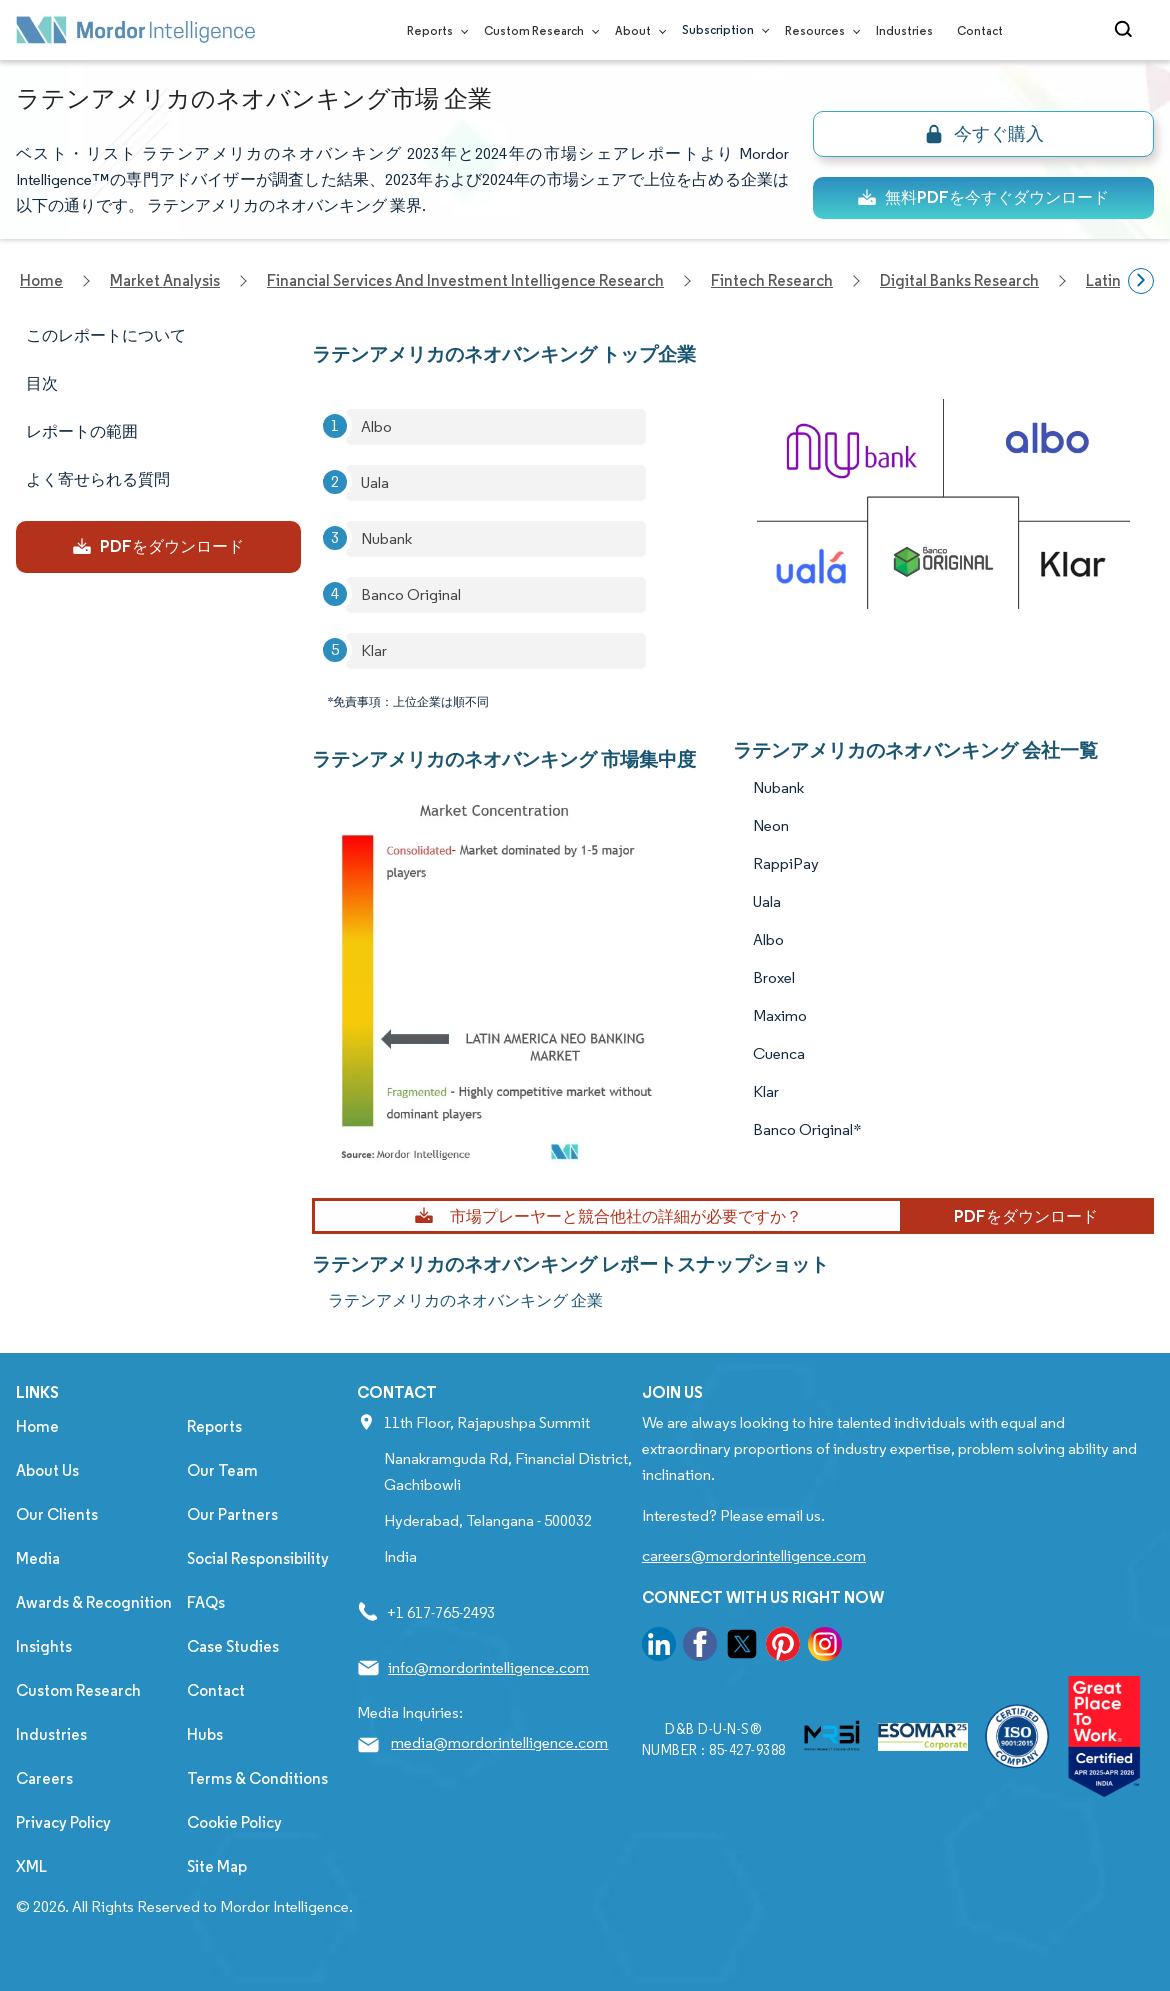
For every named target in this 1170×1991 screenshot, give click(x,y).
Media (38, 1558)
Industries (904, 30)
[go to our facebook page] (700, 1647)
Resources (818, 30)
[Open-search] (1126, 30)
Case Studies (233, 1646)
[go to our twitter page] (742, 1647)
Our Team (222, 1470)
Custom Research (537, 30)
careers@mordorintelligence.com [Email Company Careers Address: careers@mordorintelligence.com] (754, 1555)
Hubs (205, 1734)
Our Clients (57, 1514)
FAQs (206, 1602)
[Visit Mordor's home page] (136, 30)
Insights (44, 1646)
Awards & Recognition (94, 1602)
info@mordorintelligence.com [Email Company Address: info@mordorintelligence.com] (488, 1667)
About (636, 30)
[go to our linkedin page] (659, 1647)
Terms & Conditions (257, 1778)
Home (37, 1426)
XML (31, 1866)
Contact (980, 30)
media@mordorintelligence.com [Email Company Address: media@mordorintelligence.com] (499, 1742)
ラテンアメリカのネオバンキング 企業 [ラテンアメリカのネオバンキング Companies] (465, 1300)
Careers (44, 1778)
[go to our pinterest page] (783, 1647)
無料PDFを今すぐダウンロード (983, 197)
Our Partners (232, 1514)
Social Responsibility (258, 1558)
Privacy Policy (63, 1822)
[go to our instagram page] (825, 1647)
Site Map (217, 1866)
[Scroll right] (1141, 281)
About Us (47, 1470)
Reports (433, 30)
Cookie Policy (234, 1822)
